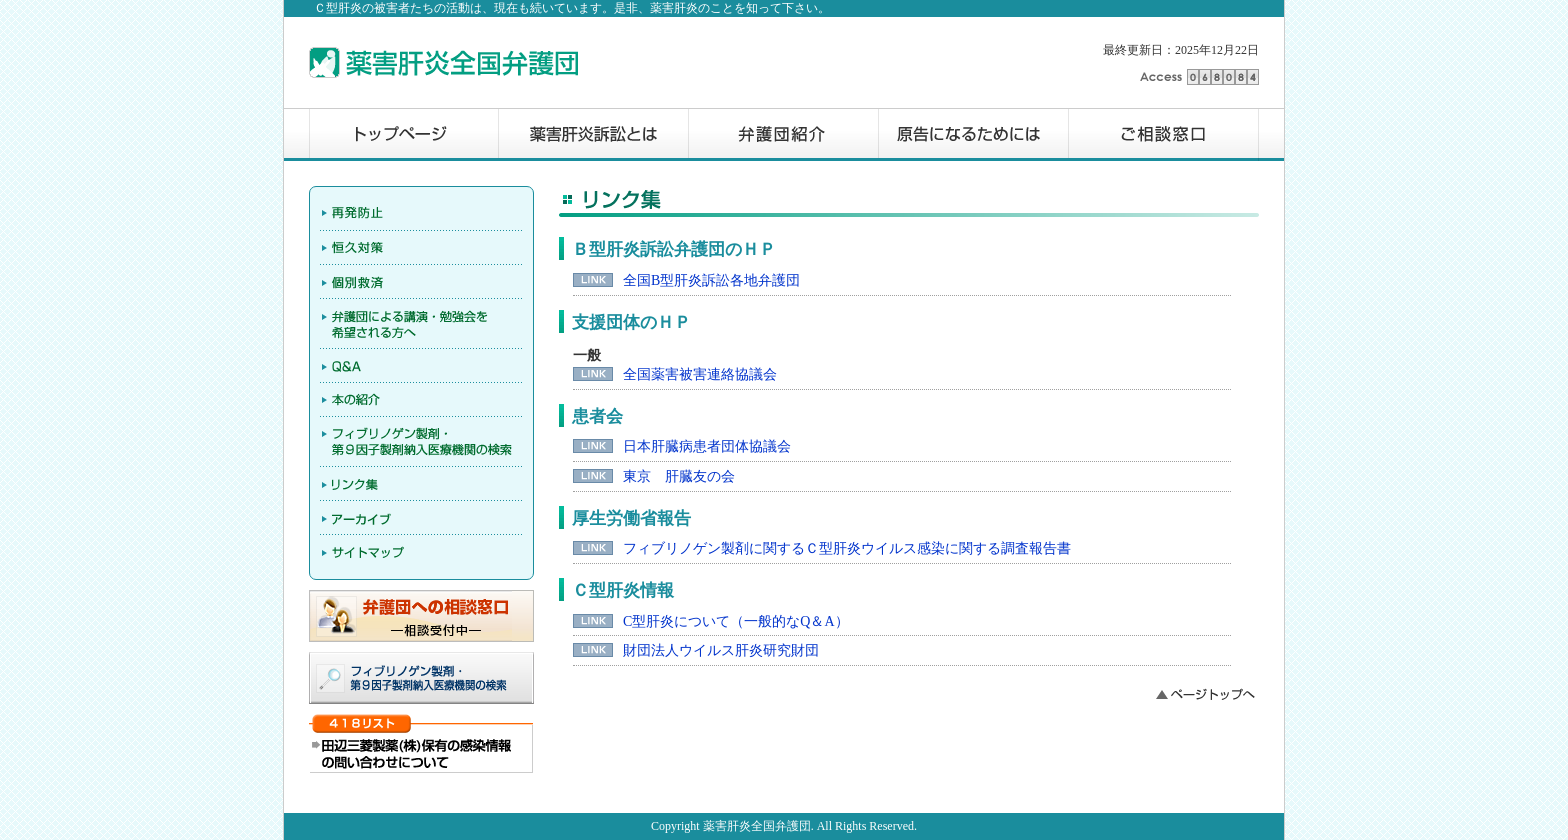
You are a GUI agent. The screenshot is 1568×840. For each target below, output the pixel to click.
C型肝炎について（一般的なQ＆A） (736, 621)
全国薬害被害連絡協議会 (700, 374)
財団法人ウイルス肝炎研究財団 (721, 650)
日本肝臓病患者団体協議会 (707, 446)
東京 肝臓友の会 (679, 476)
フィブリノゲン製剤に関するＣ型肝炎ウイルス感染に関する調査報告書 (847, 548)
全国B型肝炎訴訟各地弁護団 (711, 280)
